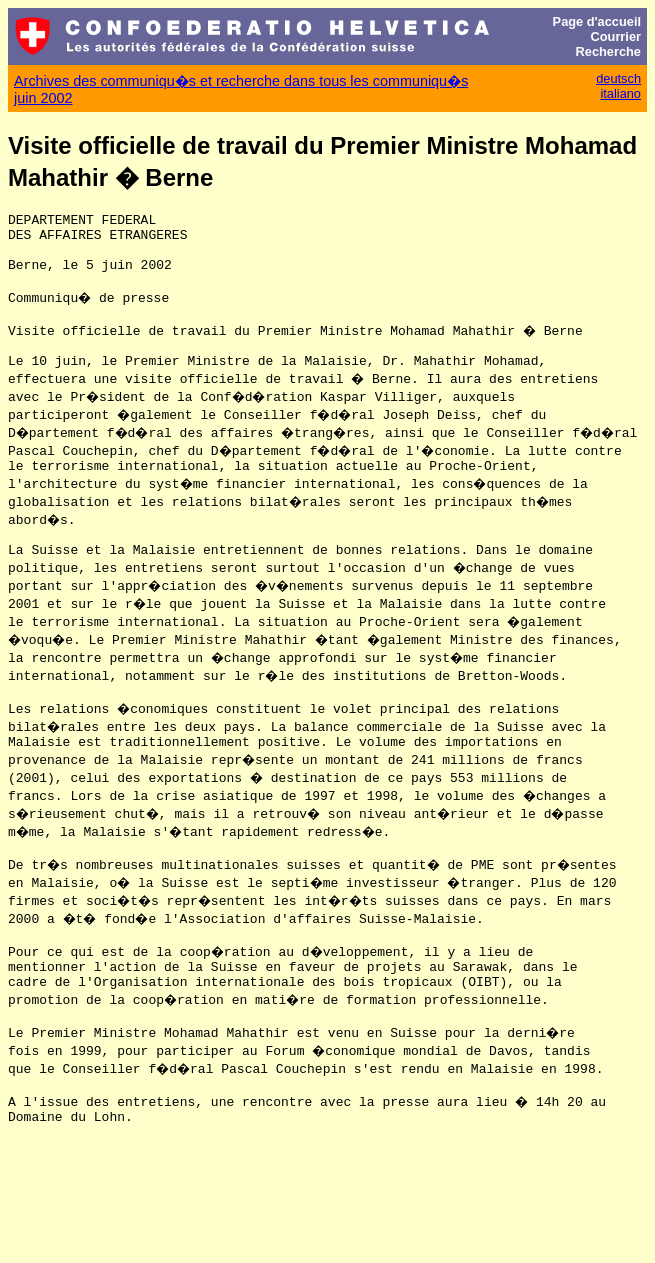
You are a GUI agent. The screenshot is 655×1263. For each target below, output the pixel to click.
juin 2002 (43, 98)
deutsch (618, 78)
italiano (620, 93)
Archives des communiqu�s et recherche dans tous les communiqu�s (241, 81)
